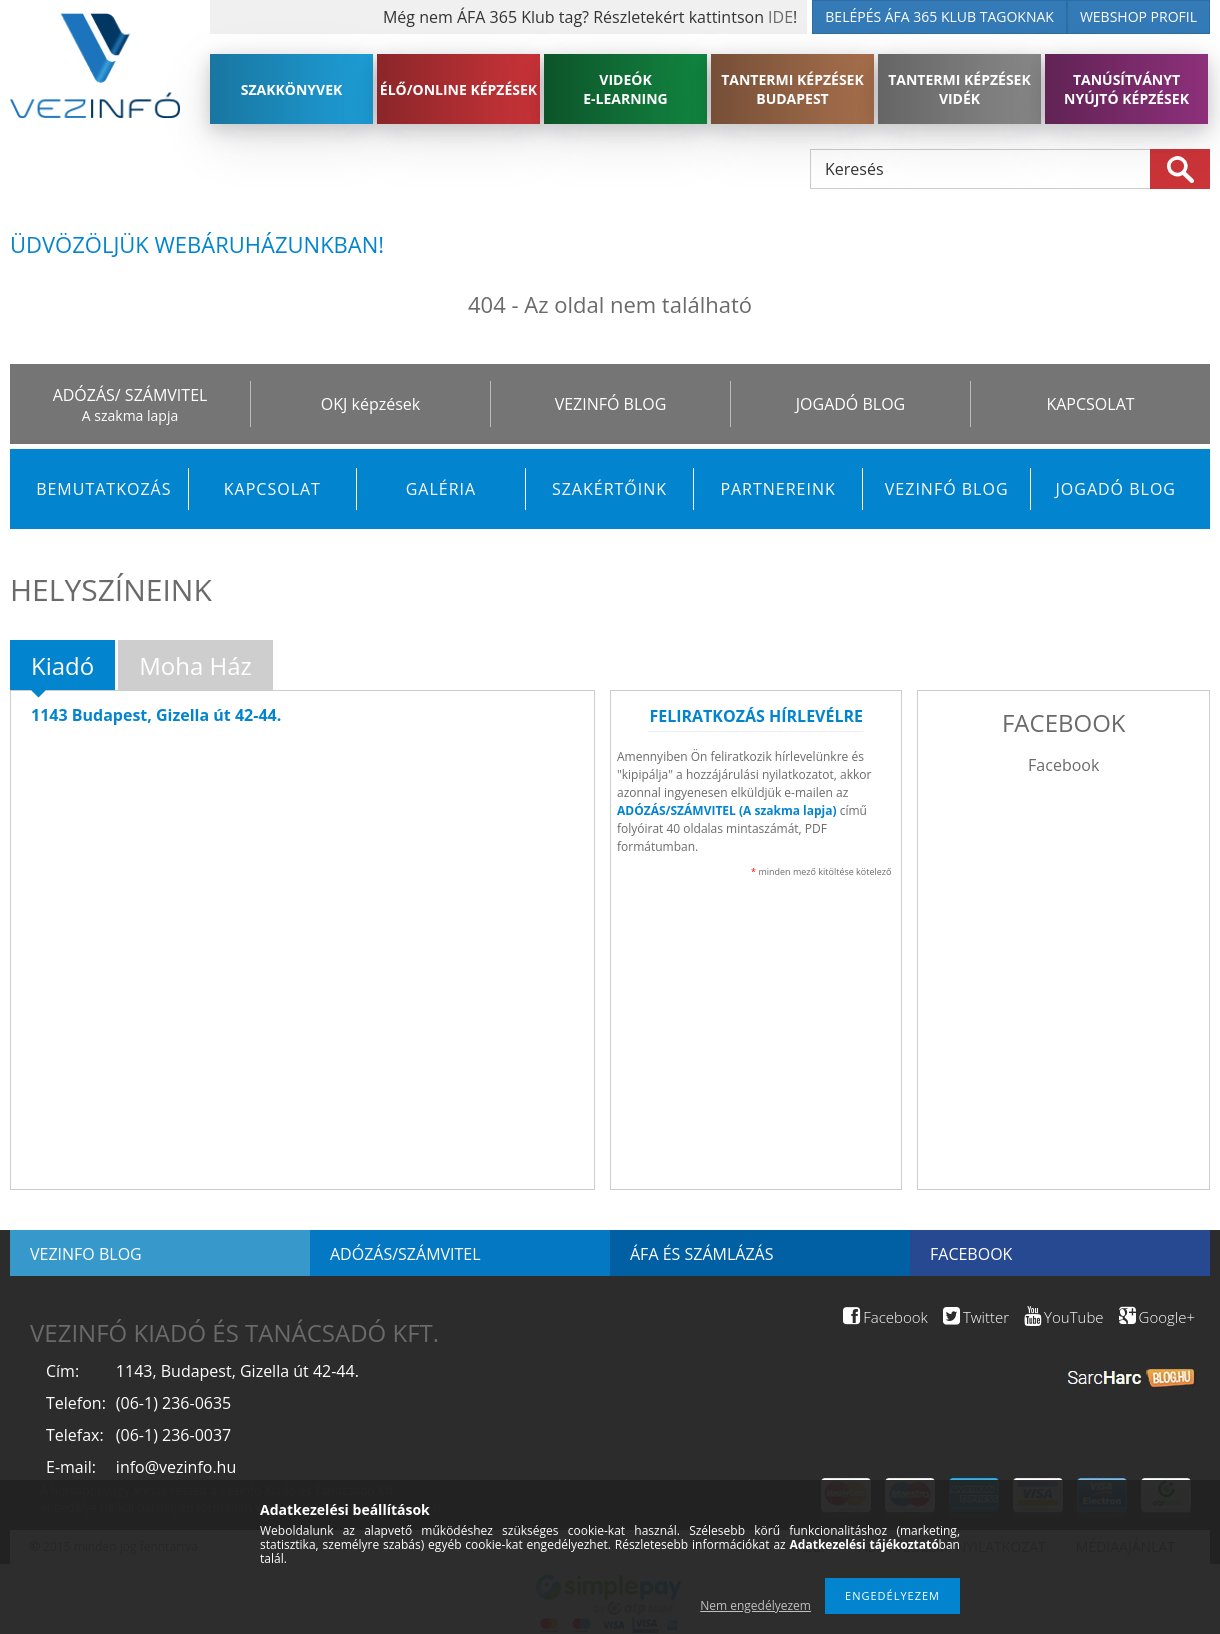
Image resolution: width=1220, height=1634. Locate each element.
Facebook (1063, 765)
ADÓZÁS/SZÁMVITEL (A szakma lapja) (727, 810)
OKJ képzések (370, 404)
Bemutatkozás (103, 489)
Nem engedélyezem (755, 1605)
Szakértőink (609, 489)
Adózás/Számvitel (405, 1254)
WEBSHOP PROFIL (1138, 16)
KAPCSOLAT (1090, 404)
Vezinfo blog (86, 1254)
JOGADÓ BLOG (850, 404)
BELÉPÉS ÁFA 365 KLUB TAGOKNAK (939, 16)
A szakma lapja (130, 415)
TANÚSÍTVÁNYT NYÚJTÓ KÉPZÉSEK (1126, 89)
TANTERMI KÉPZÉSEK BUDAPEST (792, 89)
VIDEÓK (625, 89)
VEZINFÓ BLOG (611, 404)
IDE (780, 17)
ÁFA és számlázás (701, 1254)
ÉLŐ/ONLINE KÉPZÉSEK (458, 89)
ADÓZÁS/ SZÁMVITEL (130, 395)
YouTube (1063, 1317)
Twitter (976, 1317)
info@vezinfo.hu (176, 1467)
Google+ (1157, 1317)
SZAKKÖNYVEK (292, 89)
